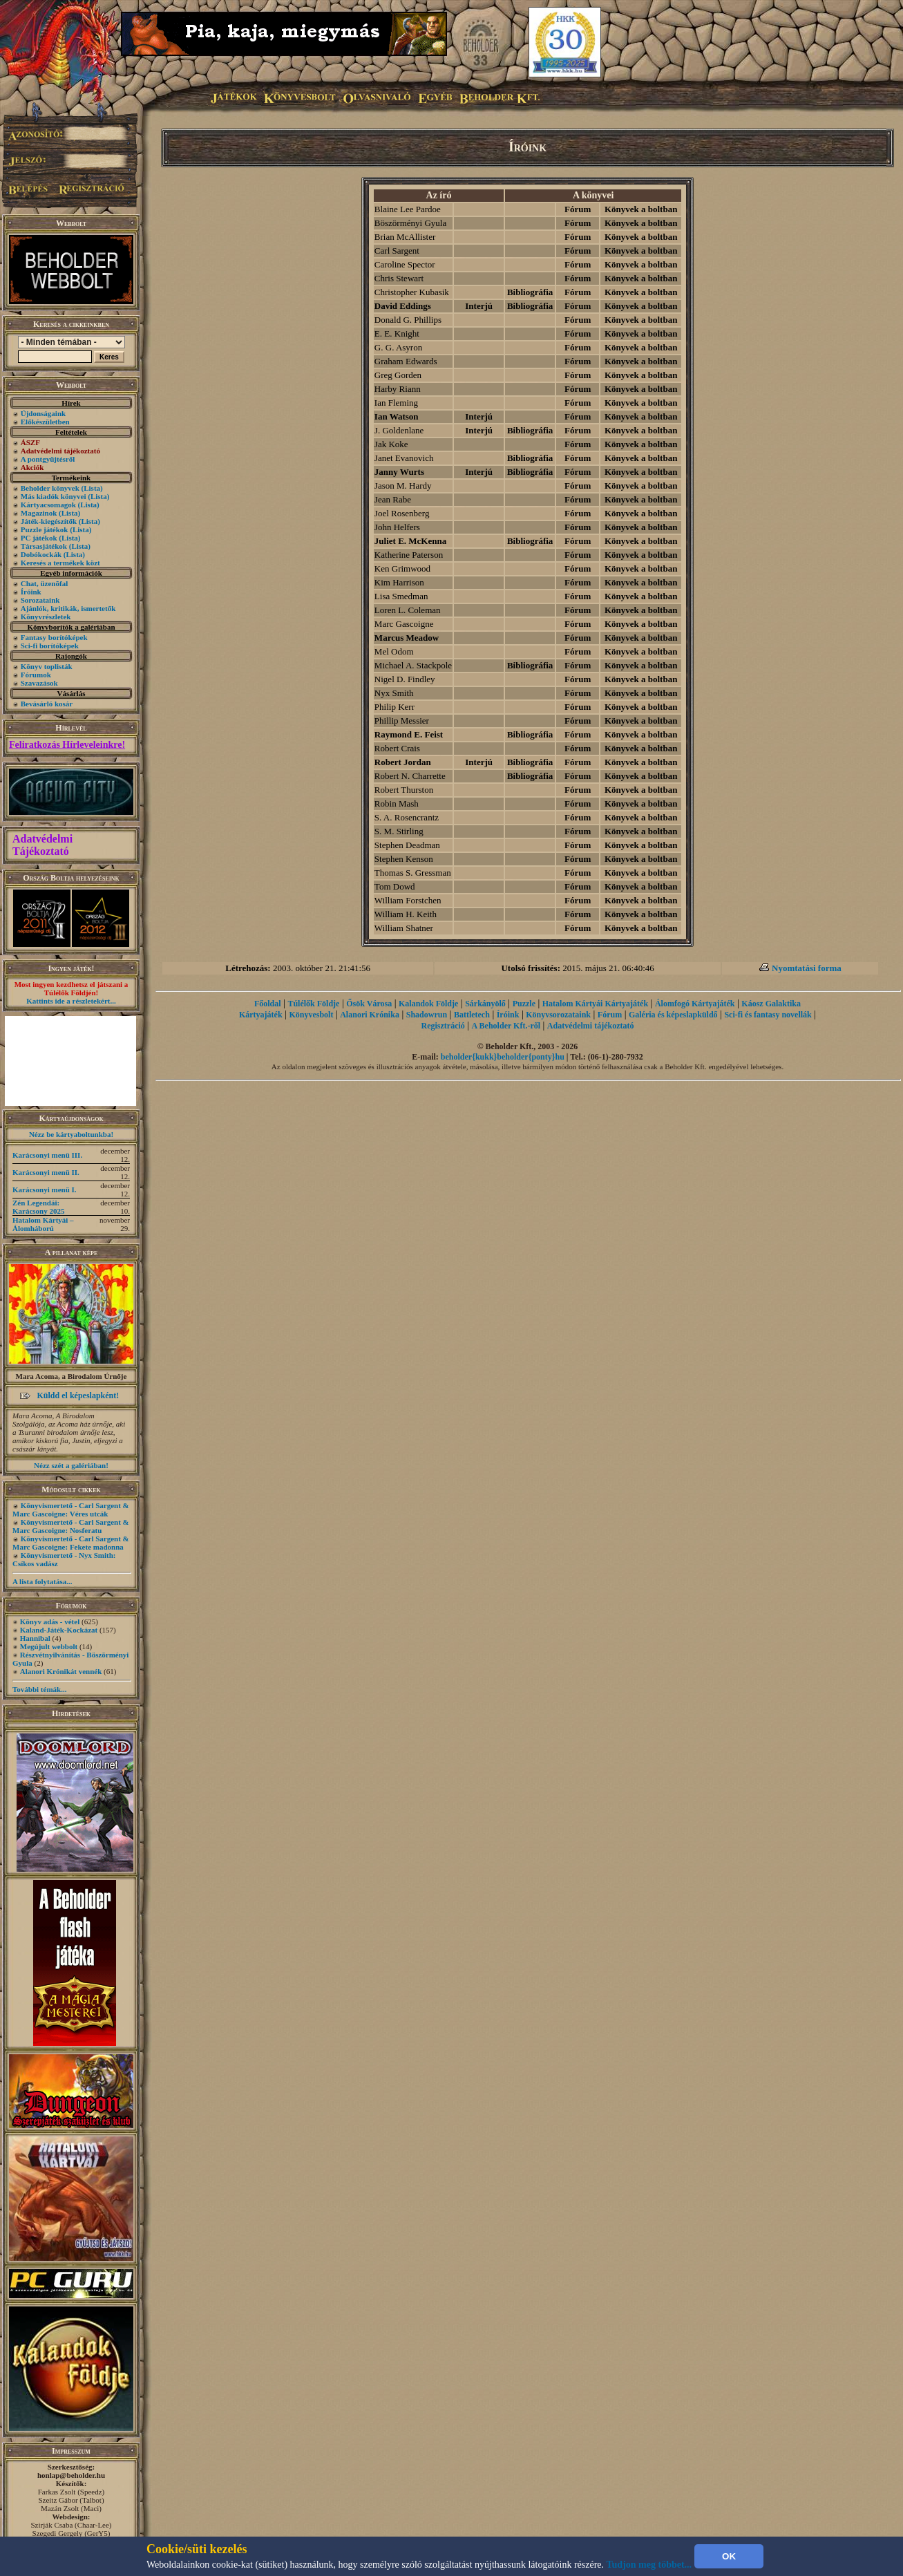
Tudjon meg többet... (649, 2564)
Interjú (479, 306)
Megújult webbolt (48, 1646)
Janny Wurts (399, 472)
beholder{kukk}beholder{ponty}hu (502, 1057)
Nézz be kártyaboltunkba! (71, 1134)
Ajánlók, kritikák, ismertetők (68, 608)
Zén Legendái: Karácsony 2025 (38, 1206)
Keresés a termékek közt (60, 562)
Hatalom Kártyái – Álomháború (43, 1224)
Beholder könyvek (50, 488)
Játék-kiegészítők (49, 521)
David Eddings (402, 306)
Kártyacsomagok (48, 504)
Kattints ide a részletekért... (71, 1001)
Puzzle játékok (44, 529)
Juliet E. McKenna (410, 541)
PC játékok (39, 538)
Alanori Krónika (369, 1014)
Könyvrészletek (46, 616)
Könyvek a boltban (641, 209)
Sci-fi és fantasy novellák (767, 1014)
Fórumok (36, 674)
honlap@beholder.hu (71, 2475)
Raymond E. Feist (408, 734)
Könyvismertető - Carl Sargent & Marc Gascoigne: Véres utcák (70, 1509)
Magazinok (39, 513)
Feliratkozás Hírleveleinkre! (67, 745)
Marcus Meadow (406, 637)
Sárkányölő (485, 1003)
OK (729, 2556)
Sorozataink (40, 600)
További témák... (39, 1689)
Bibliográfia (530, 292)
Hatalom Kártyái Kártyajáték (595, 1003)
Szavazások (39, 683)
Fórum (577, 209)
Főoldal (267, 1003)
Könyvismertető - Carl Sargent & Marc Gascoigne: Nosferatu (70, 1526)
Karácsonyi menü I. (44, 1189)
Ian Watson (396, 416)
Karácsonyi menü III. (47, 1155)
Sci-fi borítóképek (50, 645)
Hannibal (35, 1638)
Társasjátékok (44, 546)
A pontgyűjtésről (48, 459)
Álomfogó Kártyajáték (695, 1003)
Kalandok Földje (428, 1003)
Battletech (472, 1014)
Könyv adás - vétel (49, 1621)
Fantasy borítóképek (54, 637)
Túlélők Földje (313, 1003)
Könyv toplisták (47, 666)
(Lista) (92, 488)
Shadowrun (426, 1014)
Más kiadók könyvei (53, 496)
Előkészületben (45, 421)
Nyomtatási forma (807, 968)
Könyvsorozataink (558, 1014)
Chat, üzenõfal (44, 583)
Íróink (31, 591)
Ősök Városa (369, 1003)
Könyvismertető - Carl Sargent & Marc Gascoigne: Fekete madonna (70, 1542)
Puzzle (524, 1003)
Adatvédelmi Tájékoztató (42, 845)
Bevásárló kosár (47, 703)
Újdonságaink (43, 413)
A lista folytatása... (42, 1581)
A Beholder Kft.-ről (506, 1026)
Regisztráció (442, 1026)
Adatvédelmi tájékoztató (590, 1026)
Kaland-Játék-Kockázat (58, 1630)
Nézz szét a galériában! (71, 1465)
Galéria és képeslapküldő (673, 1014)
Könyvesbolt (311, 1014)
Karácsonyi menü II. (45, 1172)
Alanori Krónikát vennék (61, 1671)
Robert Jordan (402, 762)
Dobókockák (41, 554)
